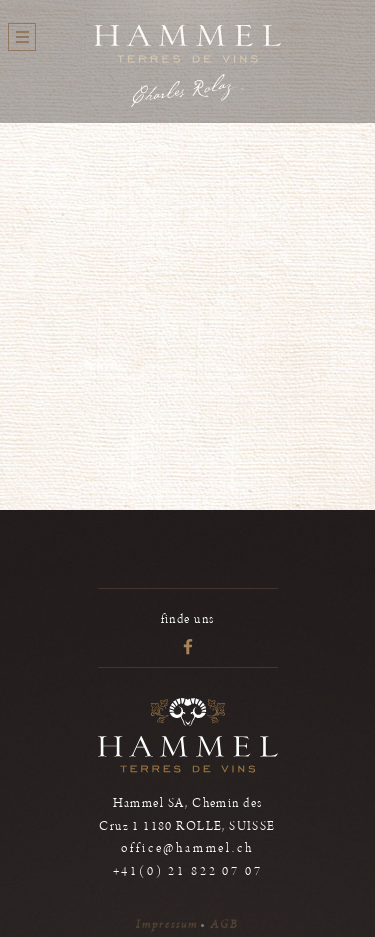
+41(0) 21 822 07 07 (188, 871)
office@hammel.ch (187, 848)
